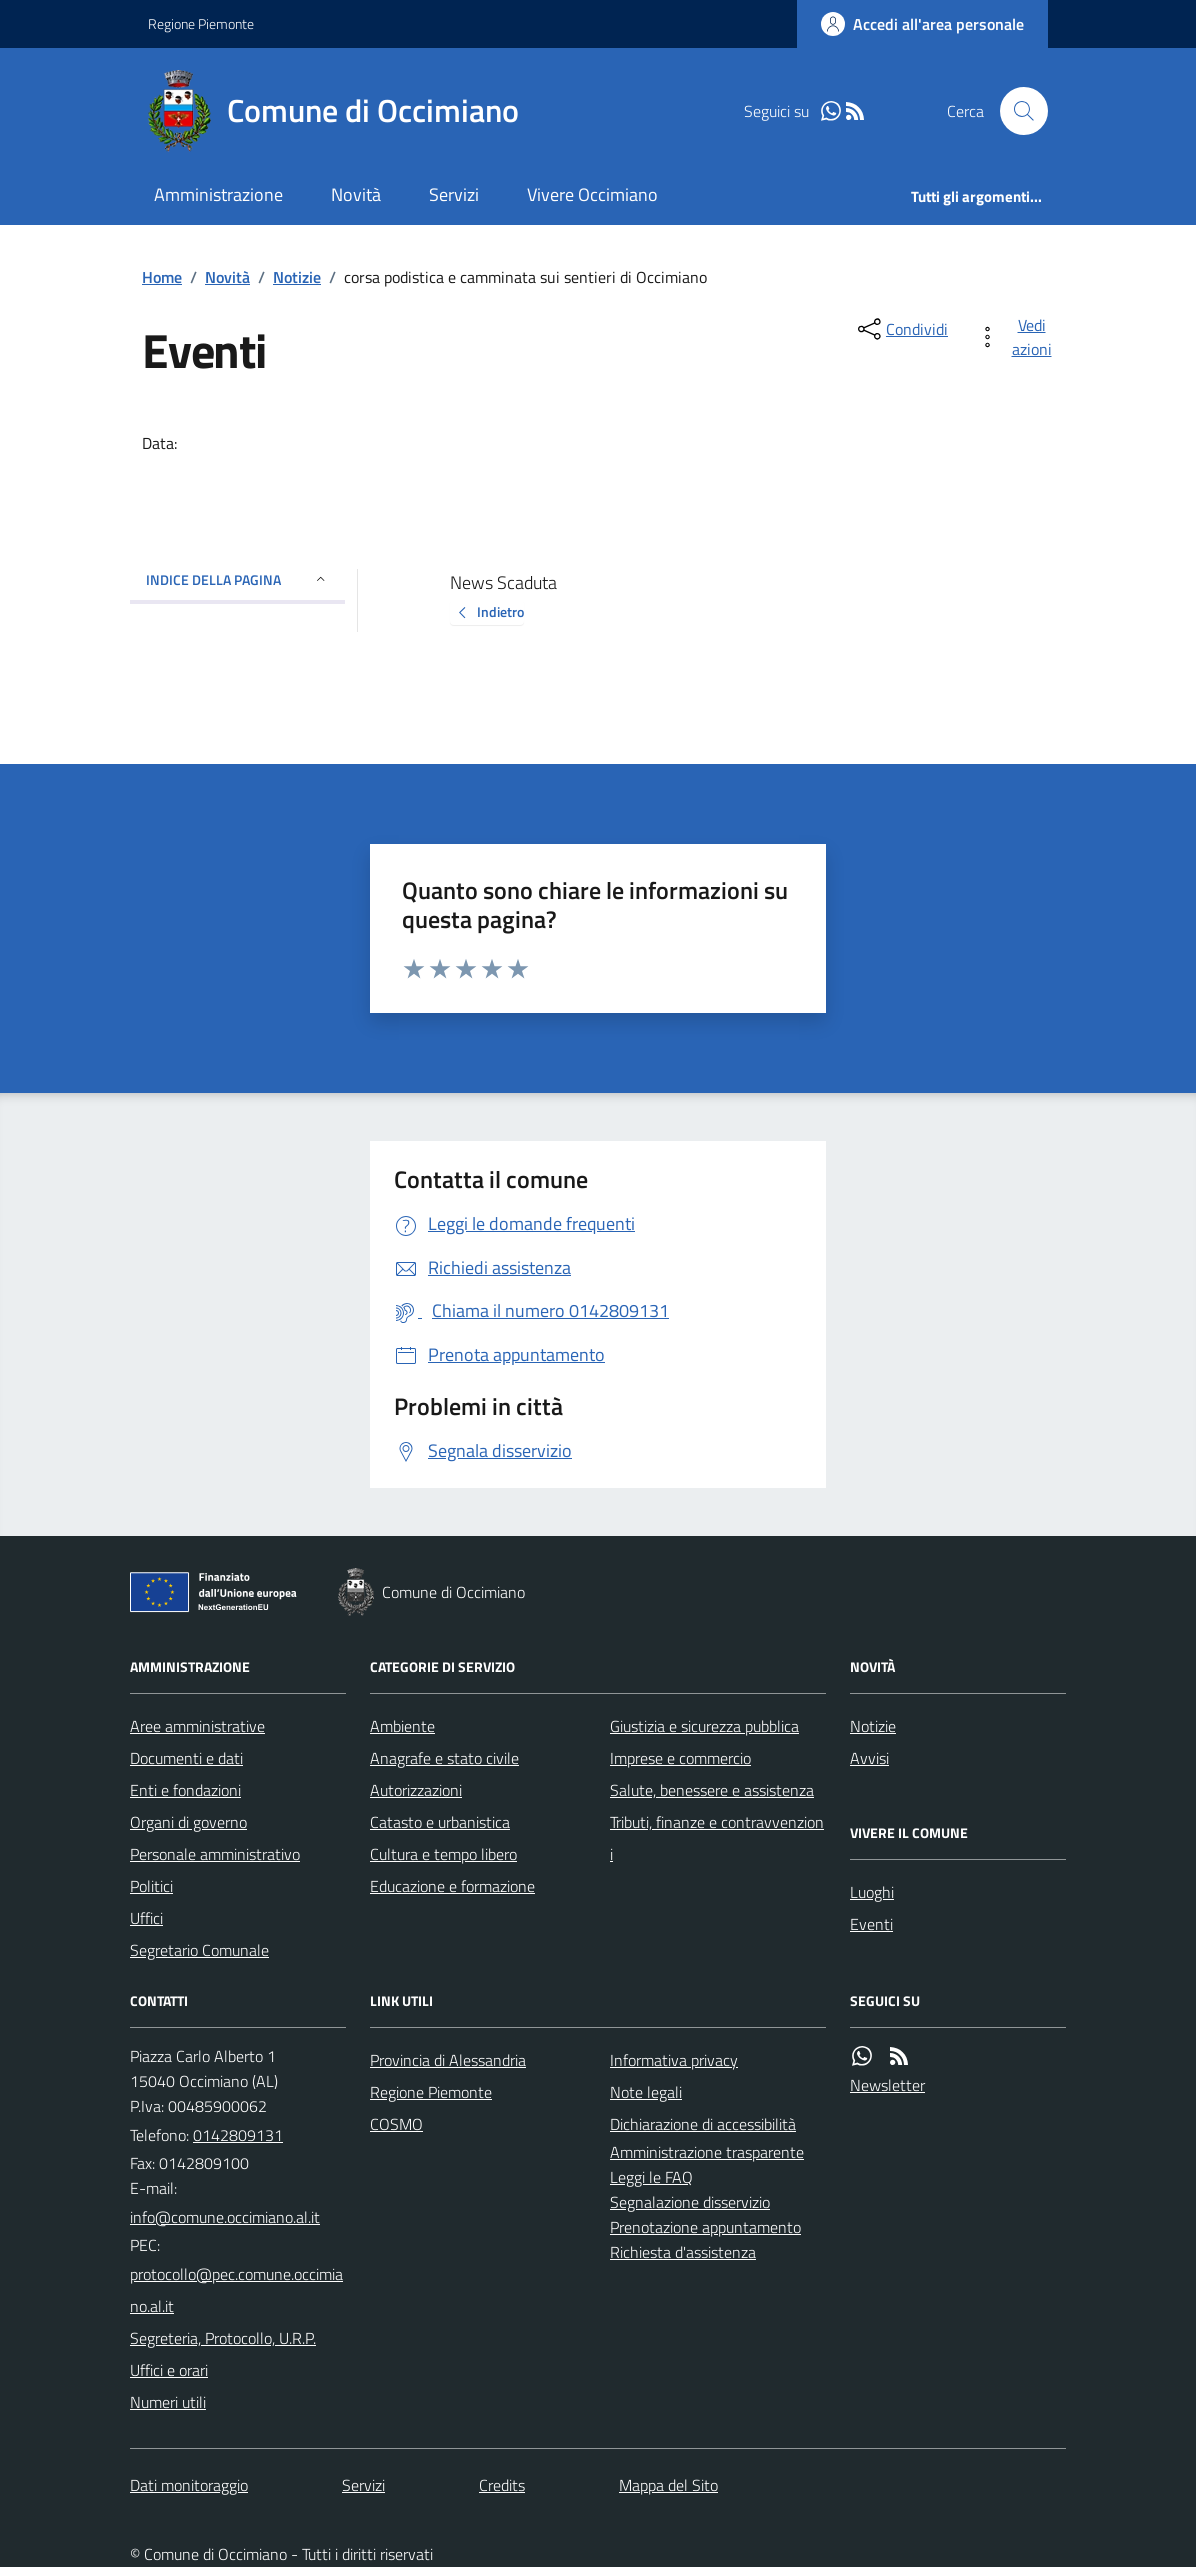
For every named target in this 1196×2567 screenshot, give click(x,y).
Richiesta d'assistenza (683, 2252)
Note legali (646, 2092)
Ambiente (402, 1726)
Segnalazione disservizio (690, 2202)
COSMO (396, 2124)
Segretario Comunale (199, 1950)
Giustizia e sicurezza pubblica (704, 1726)
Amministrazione (218, 194)
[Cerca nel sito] (1016, 111)
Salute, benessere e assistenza (712, 1790)
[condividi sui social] (901, 329)
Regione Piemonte (201, 23)
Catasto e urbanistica (440, 1822)
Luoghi (872, 1892)
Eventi (871, 1924)
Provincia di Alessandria (448, 2060)
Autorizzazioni (416, 1790)
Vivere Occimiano (592, 194)
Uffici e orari (169, 2370)
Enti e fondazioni (185, 1790)
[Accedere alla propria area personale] (922, 24)
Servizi (454, 194)
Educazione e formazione (452, 1886)
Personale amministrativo (215, 1854)
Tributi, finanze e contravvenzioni (717, 1838)
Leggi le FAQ (651, 2177)
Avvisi (869, 1758)
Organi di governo (188, 1822)
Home (162, 277)
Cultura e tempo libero (443, 1854)
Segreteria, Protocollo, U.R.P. (223, 2338)
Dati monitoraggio (189, 2485)
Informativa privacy (674, 2060)
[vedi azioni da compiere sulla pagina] (1018, 337)
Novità (356, 194)
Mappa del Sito (668, 2485)
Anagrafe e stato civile (444, 1758)
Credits (502, 2485)
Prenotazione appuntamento (705, 2227)
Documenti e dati (186, 1758)
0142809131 (238, 2135)
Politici (151, 1886)
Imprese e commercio (680, 1758)
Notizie (297, 277)
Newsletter (887, 2085)
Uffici (146, 1918)
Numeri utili (168, 2402)
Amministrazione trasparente (707, 2152)
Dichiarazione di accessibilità (703, 2124)
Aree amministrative (197, 1726)
